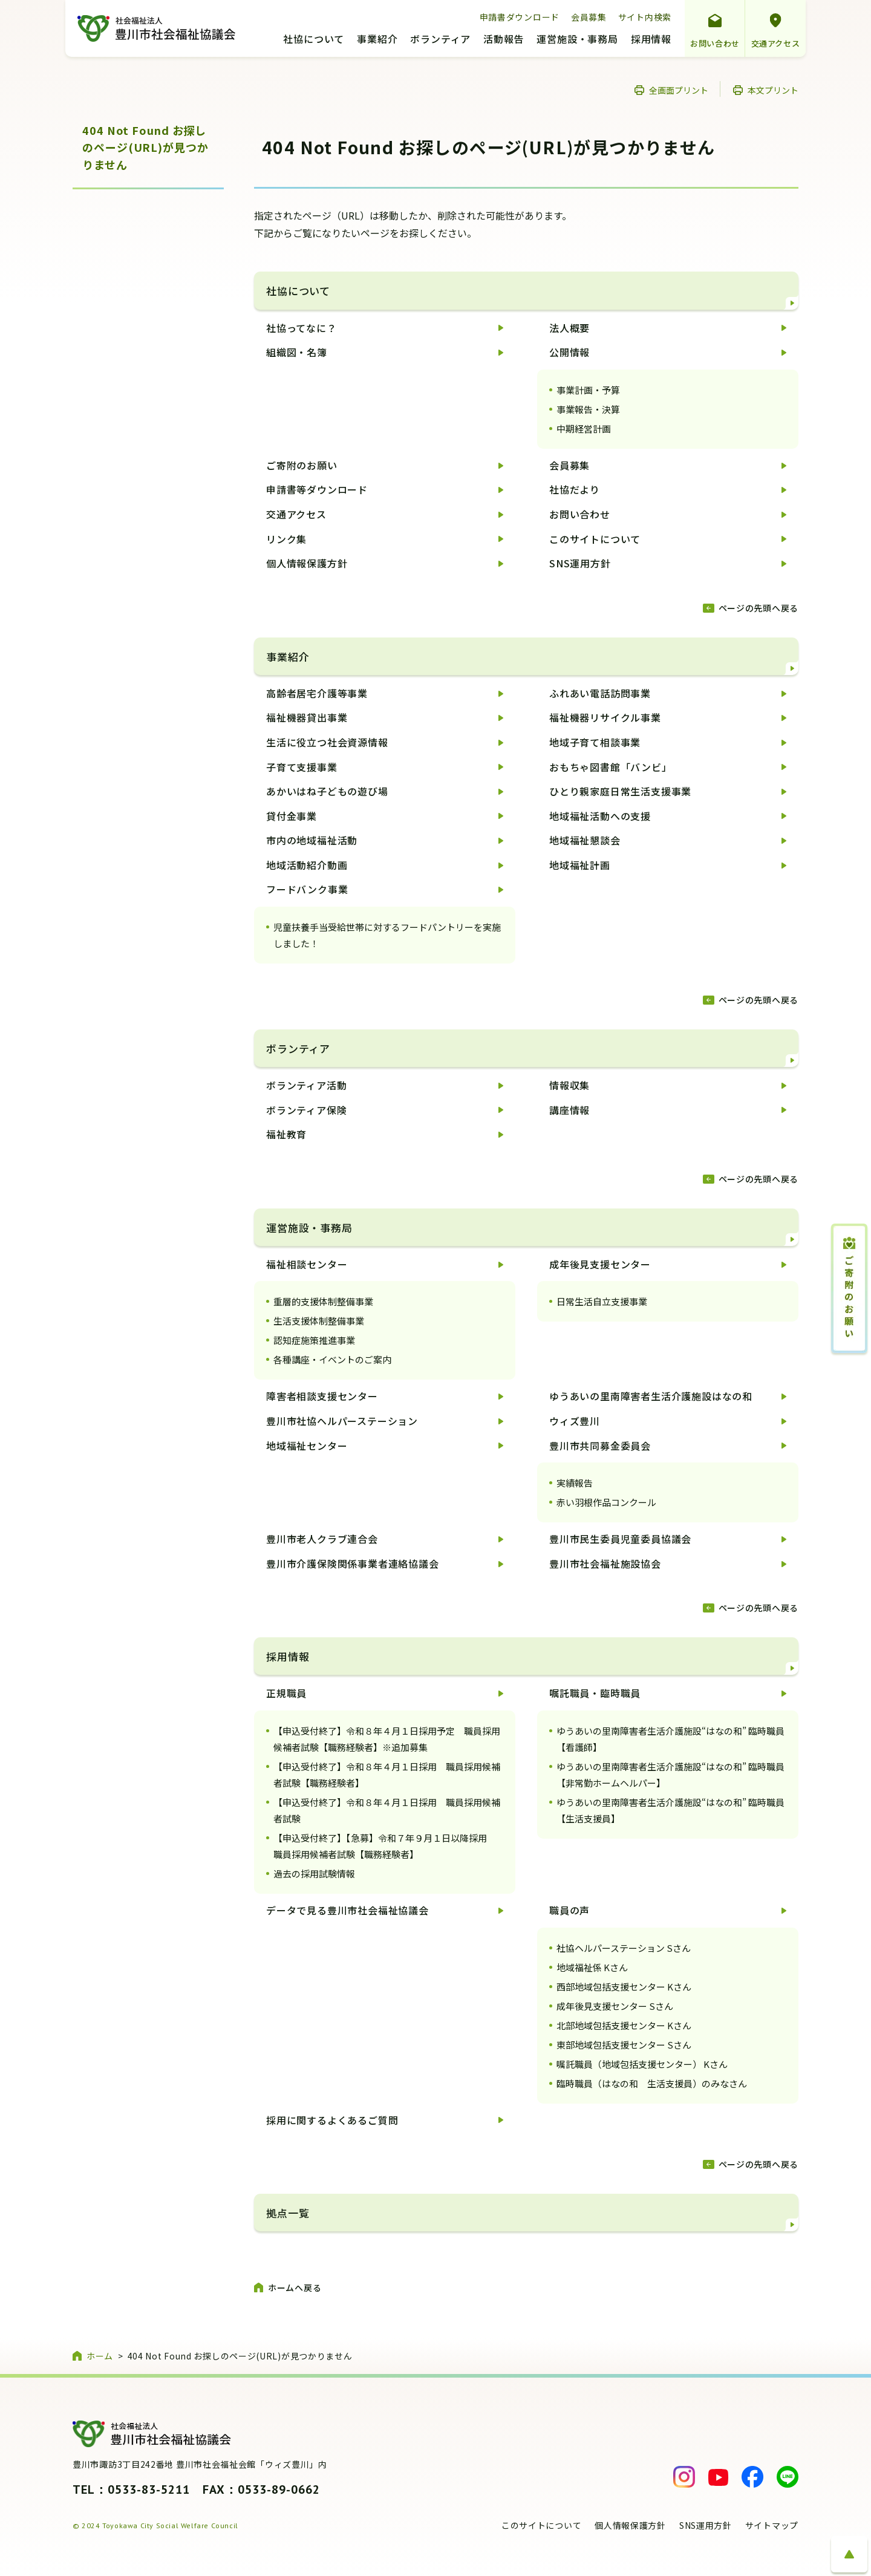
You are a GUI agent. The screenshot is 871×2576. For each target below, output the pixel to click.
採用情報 (651, 40)
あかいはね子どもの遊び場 (327, 791)
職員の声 (569, 1910)
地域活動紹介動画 (306, 865)
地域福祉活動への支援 (600, 816)
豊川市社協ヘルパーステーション (342, 1421)
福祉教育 (286, 1134)
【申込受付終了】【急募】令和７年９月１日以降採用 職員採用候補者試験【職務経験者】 (384, 1845)
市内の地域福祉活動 (311, 840)
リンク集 (286, 539)
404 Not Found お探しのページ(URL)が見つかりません (145, 147)
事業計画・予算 (588, 389)
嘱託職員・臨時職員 (595, 1693)
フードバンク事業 (307, 889)
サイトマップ (771, 2525)
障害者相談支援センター (322, 1396)
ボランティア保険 (306, 1110)
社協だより (574, 489)
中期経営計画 (583, 428)
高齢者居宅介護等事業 (317, 693)
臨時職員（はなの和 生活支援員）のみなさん (651, 2083)
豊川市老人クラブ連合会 (322, 1538)
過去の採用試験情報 (314, 1873)
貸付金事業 (291, 816)
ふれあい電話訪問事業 (600, 693)
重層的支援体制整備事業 (323, 1301)
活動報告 (503, 40)
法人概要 (569, 328)
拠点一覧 (287, 2212)
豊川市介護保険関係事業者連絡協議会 (352, 1563)
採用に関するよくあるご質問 (332, 2120)
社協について (313, 40)
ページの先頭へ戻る (758, 608)
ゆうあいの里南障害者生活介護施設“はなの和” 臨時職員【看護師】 (670, 1738)
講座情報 (569, 1110)
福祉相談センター (306, 1264)
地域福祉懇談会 (585, 840)
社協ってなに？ (301, 328)
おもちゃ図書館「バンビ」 (610, 767)
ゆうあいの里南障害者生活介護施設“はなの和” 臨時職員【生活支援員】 (670, 1810)
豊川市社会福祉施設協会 (605, 1563)
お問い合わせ (715, 43)
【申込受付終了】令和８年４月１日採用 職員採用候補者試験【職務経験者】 (386, 1774)
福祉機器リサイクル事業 (605, 717)
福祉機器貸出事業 (306, 717)
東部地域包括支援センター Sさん (623, 2044)
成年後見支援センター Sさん (614, 2006)
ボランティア (440, 40)
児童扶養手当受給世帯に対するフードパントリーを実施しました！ (387, 935)
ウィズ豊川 (574, 1421)
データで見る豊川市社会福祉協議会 (347, 1910)
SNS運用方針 (580, 563)
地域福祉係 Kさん (592, 1967)
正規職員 (286, 1693)
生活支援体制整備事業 (318, 1320)
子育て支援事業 (302, 767)
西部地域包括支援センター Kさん (623, 1986)
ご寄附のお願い (302, 465)
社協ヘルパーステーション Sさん (623, 1948)
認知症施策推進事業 (314, 1340)
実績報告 (574, 1482)
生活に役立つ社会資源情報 (327, 742)
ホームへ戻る (294, 2287)
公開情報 (569, 352)
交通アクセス (775, 43)
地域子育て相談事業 (595, 742)
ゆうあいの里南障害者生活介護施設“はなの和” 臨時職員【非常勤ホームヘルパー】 (670, 1774)
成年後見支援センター (600, 1264)
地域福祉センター (306, 1445)
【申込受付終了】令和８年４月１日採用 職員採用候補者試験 (386, 1810)
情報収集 (569, 1085)
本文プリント (773, 90)
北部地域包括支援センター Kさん (623, 2025)
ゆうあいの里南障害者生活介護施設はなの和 (650, 1396)
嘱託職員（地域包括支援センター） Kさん (642, 2064)
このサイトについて (595, 539)
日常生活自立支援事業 (601, 1301)
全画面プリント (678, 90)
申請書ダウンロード (519, 17)
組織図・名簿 (296, 352)
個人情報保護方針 (306, 563)
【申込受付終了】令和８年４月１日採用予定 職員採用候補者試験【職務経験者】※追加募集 (386, 1738)
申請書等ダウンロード (317, 489)
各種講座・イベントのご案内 (332, 1359)
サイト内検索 (644, 17)
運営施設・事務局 (577, 40)
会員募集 (589, 17)
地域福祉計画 (579, 865)
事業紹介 (377, 40)
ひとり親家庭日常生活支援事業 (620, 791)
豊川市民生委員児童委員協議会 (620, 1538)
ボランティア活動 (306, 1085)
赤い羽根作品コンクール (606, 1502)
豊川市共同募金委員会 (600, 1445)
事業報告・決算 (588, 409)
